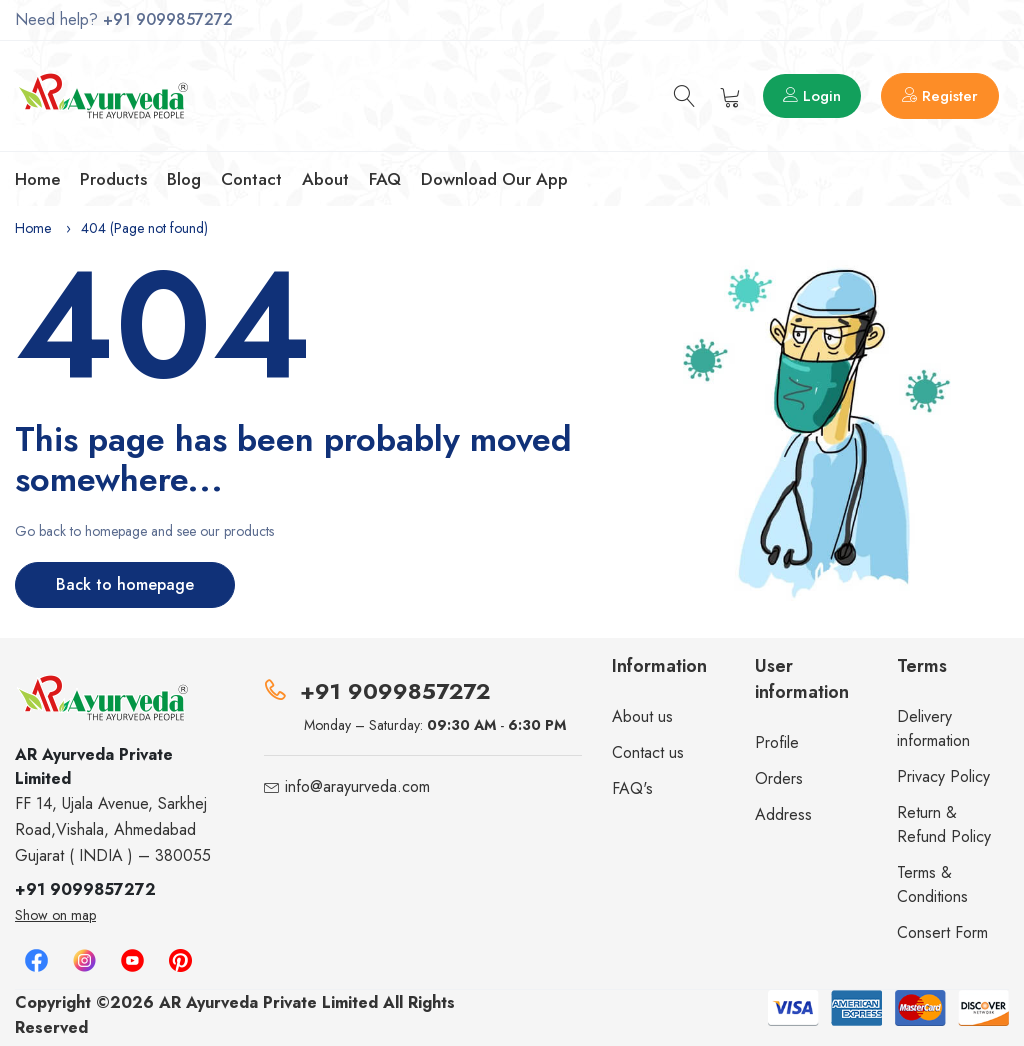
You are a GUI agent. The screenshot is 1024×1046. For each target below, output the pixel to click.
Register (940, 96)
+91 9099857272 (168, 19)
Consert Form (942, 932)
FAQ (385, 179)
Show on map (55, 915)
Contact (251, 179)
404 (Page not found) (144, 228)
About (325, 179)
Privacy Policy (943, 776)
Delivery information (933, 728)
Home (37, 179)
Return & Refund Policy (944, 824)
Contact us (648, 752)
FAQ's (632, 788)
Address (783, 814)
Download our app (494, 179)
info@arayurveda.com (357, 786)
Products (113, 179)
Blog (184, 179)
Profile (777, 742)
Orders (779, 778)
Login (812, 96)
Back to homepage (125, 584)
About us (642, 716)
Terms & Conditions (932, 884)
